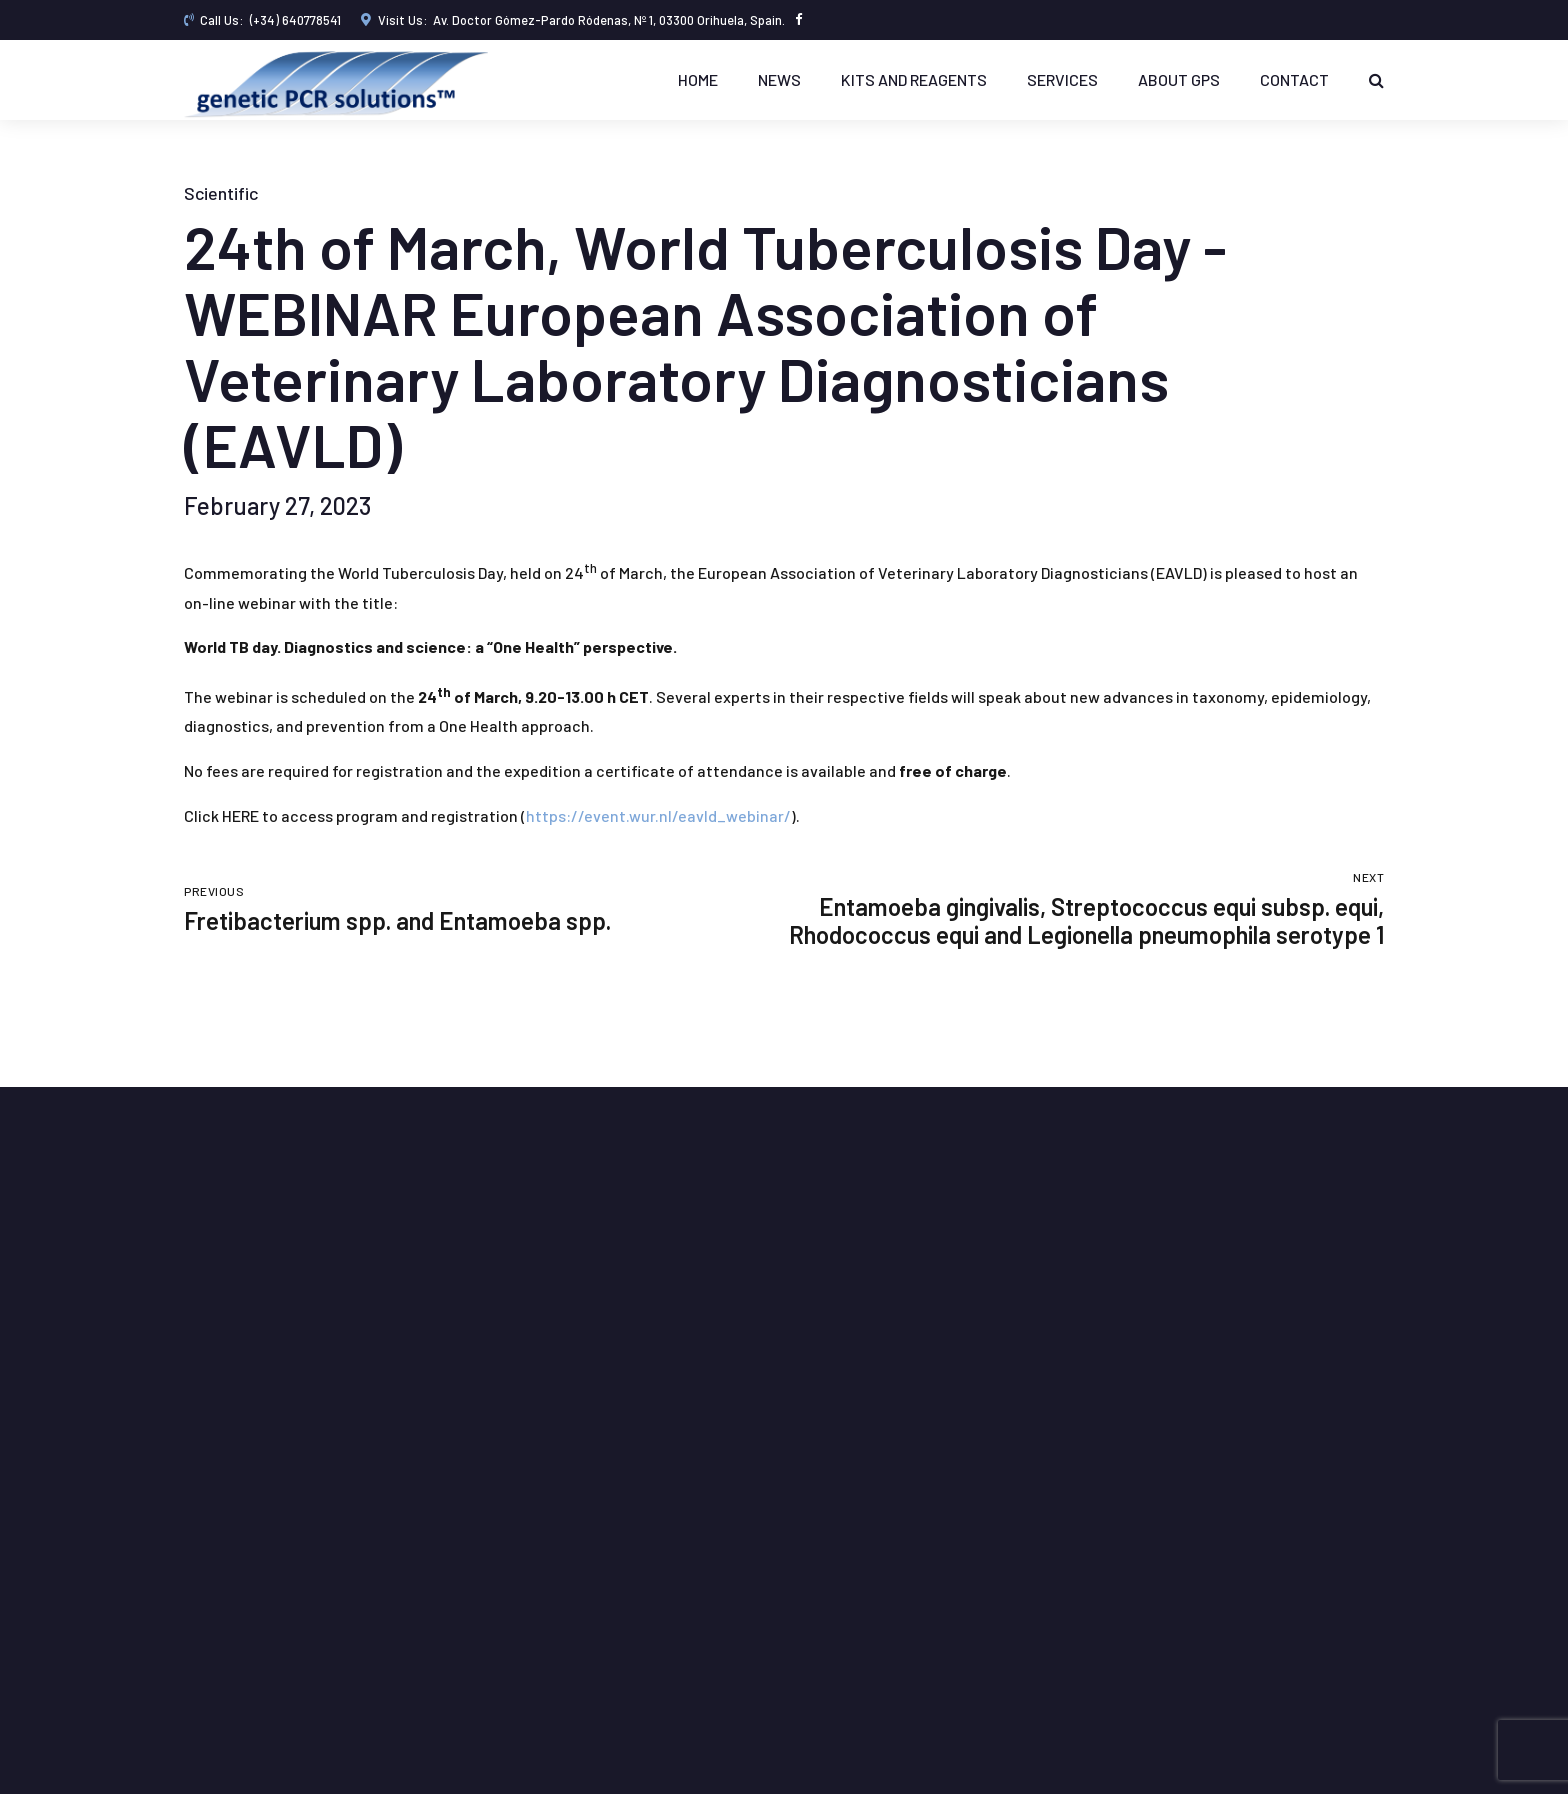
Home (698, 79)
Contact (1294, 79)
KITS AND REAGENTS (914, 79)
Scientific (221, 193)
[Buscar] (1376, 80)
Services (1062, 79)
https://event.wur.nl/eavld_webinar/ (658, 815)
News (779, 79)
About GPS (1179, 79)
